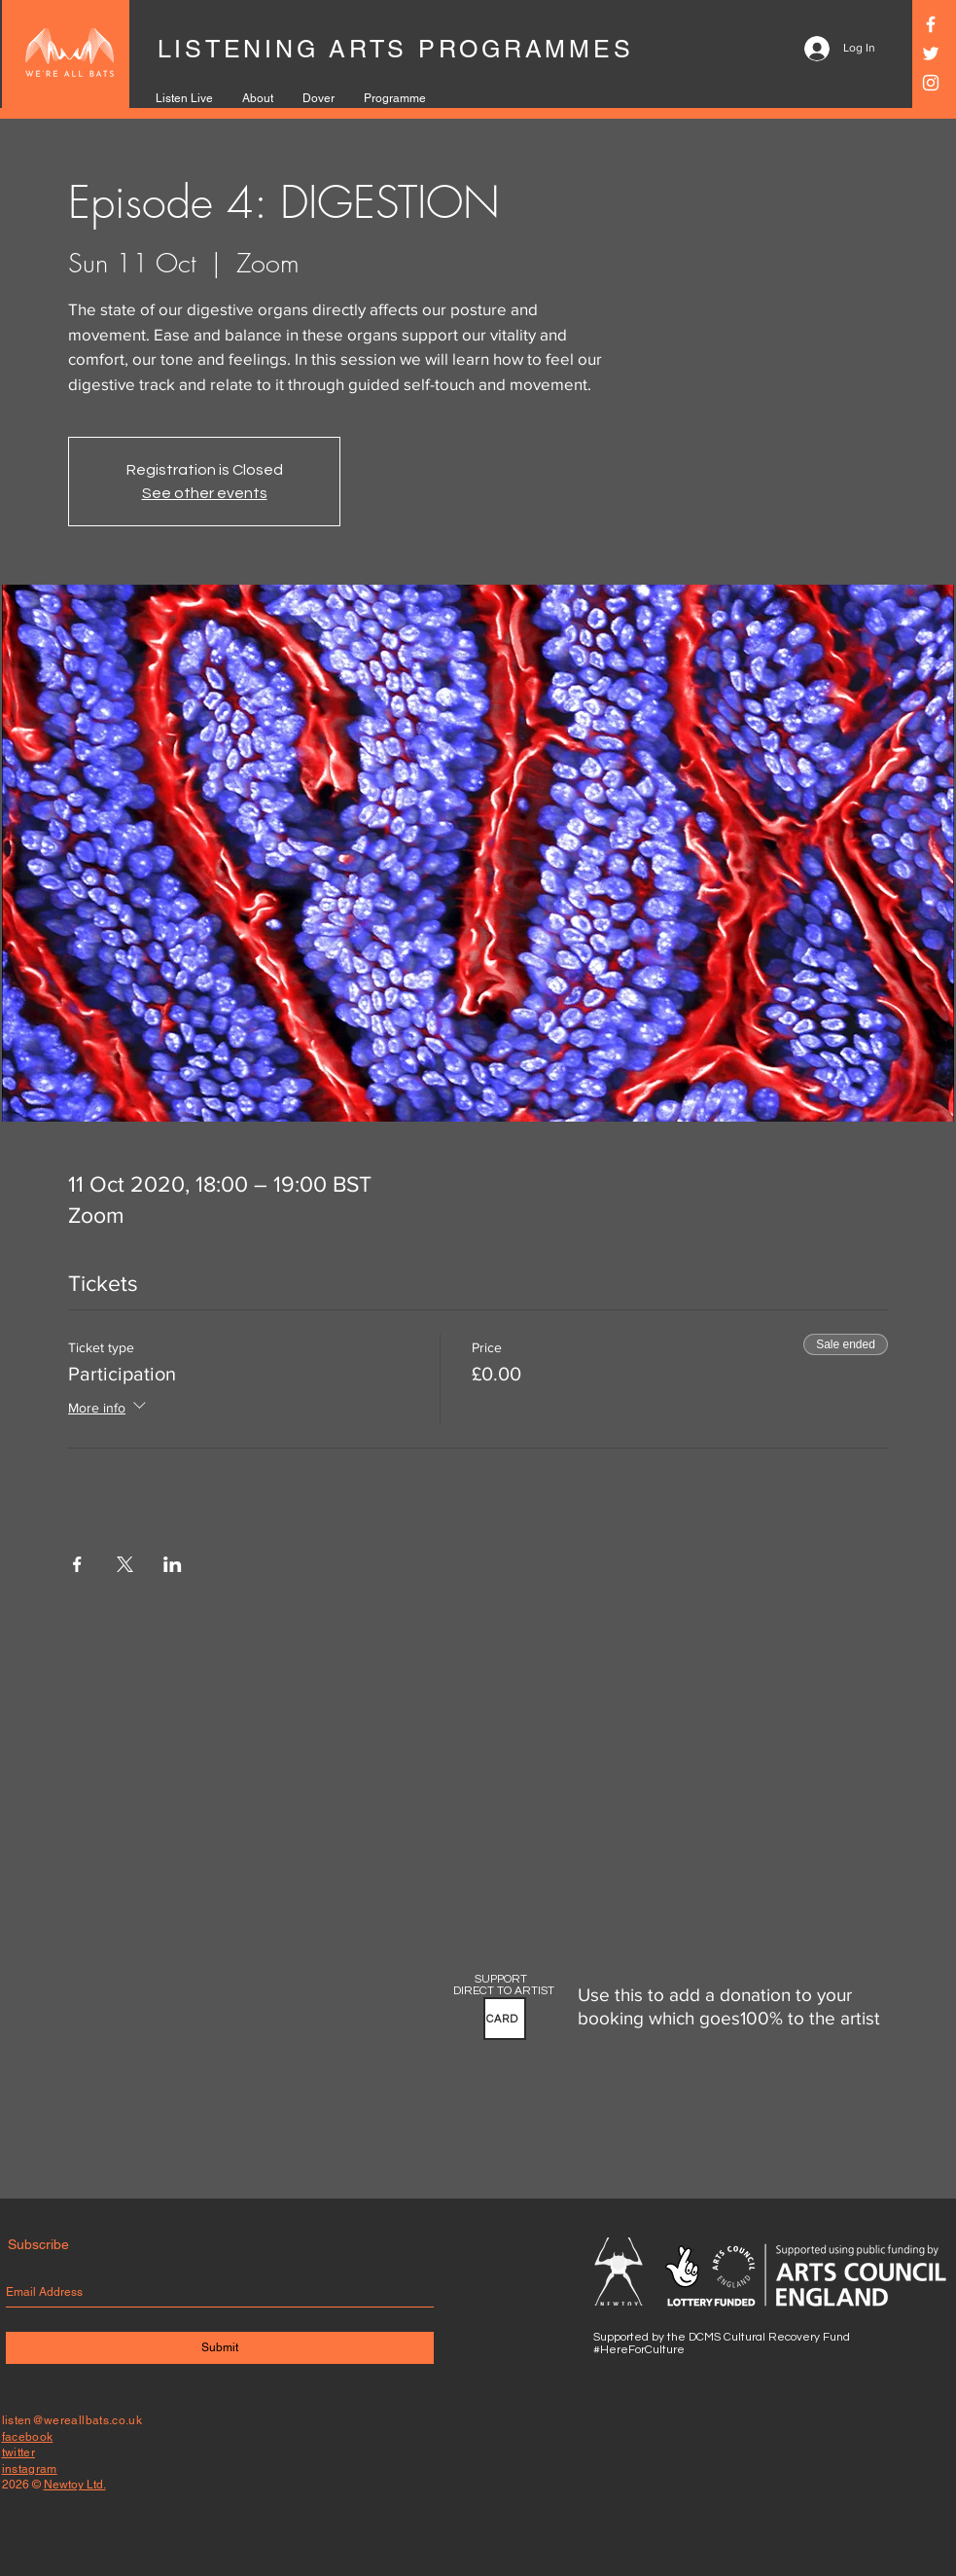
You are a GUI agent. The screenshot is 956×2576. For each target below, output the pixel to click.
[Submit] (220, 2348)
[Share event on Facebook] (77, 1564)
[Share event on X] (125, 1564)
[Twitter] (930, 53)
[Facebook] (930, 24)
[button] (504, 2018)
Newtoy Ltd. (75, 2484)
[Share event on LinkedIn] (172, 1564)
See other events (204, 493)
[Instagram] (930, 82)
